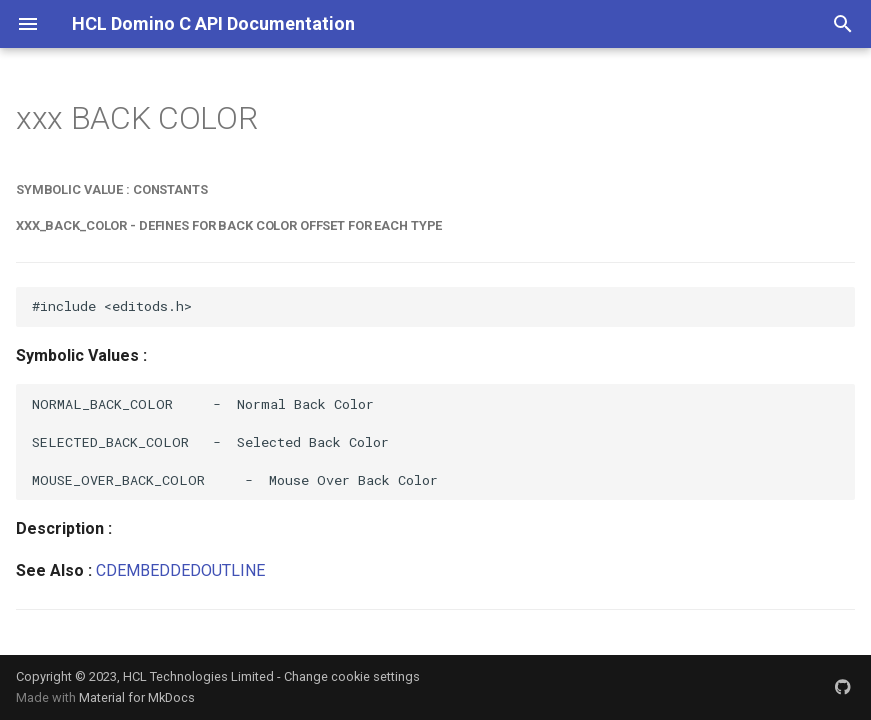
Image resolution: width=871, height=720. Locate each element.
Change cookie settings (352, 676)
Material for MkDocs (137, 697)
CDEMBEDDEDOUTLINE (180, 570)
